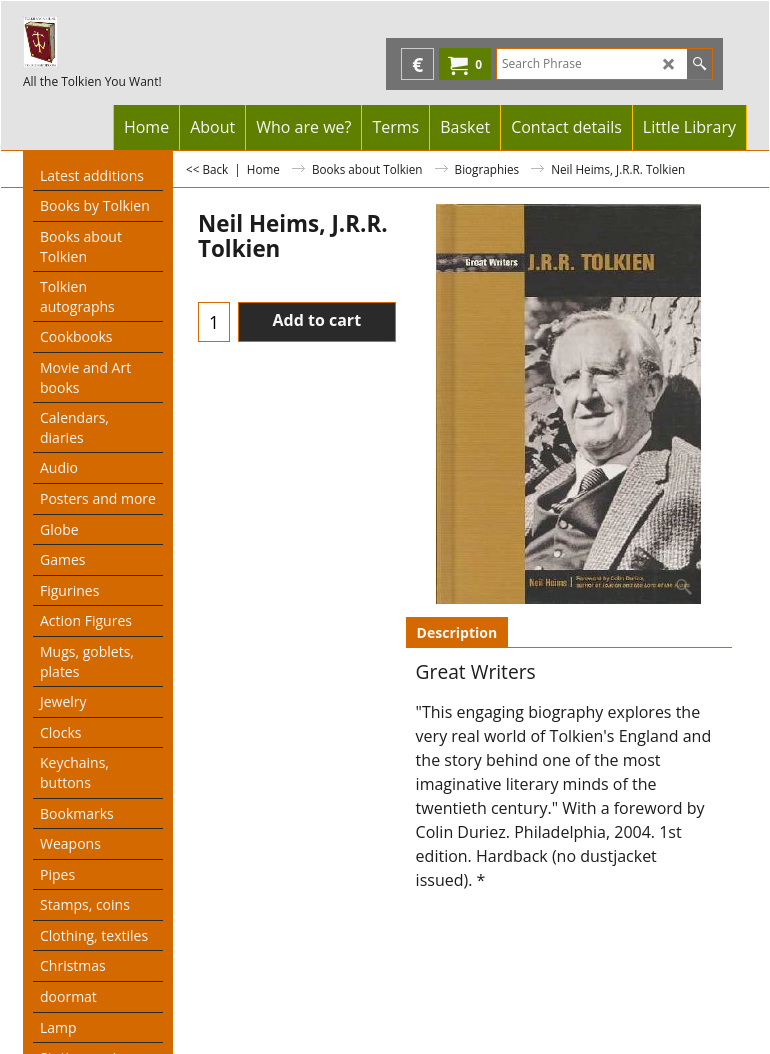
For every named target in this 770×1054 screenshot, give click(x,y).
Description (457, 632)
